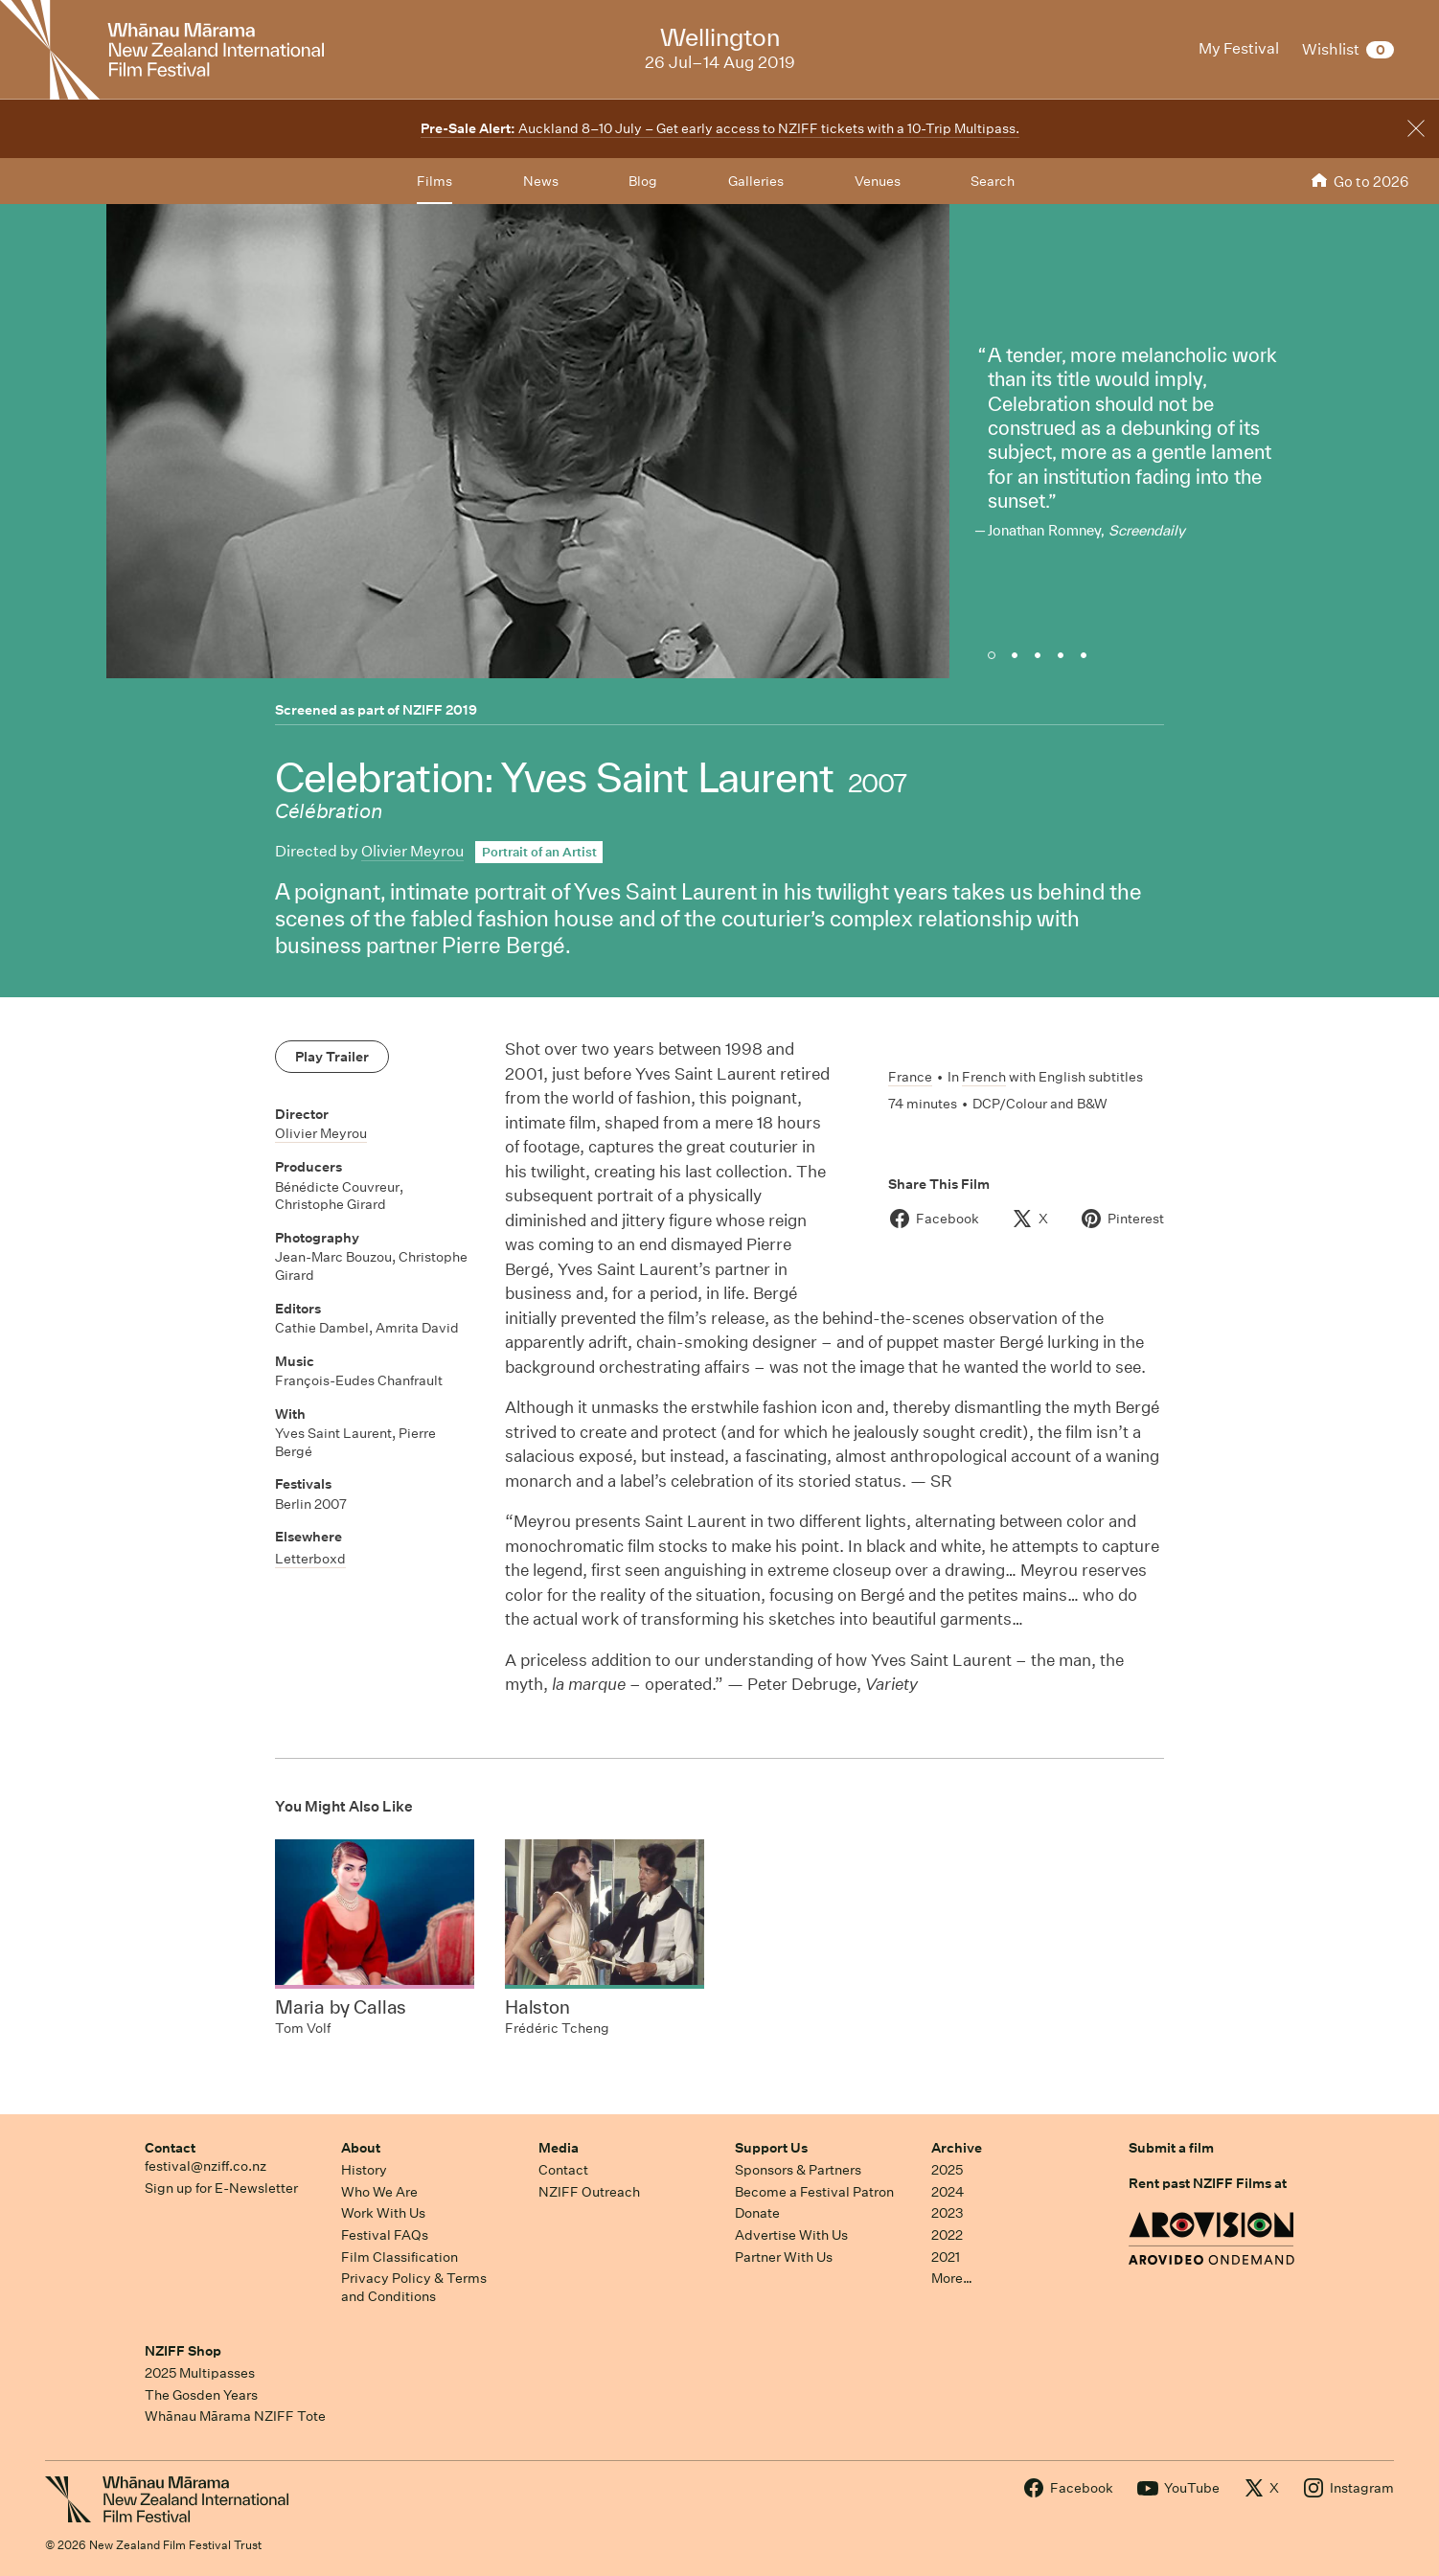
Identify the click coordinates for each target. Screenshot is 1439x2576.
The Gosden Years (201, 2395)
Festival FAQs (384, 2235)
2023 (947, 2213)
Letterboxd (310, 1558)
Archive (956, 2147)
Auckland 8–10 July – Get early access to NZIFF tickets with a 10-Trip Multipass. (720, 128)
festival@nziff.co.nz (205, 2166)
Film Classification (399, 2257)
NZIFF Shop (183, 2350)
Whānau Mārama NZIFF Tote (235, 2416)
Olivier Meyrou (412, 851)
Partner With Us (784, 2257)
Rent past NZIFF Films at (1208, 2183)
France (910, 1076)
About (360, 2147)
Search (993, 181)
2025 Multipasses (200, 2373)
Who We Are (379, 2191)
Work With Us (383, 2213)
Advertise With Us (791, 2235)
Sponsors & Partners (798, 2169)
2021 (945, 2257)
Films (434, 181)
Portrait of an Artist (539, 852)
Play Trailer (332, 1056)
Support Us (771, 2147)
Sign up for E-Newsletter (221, 2188)
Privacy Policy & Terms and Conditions (414, 2287)
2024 (947, 2191)
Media (558, 2147)
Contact (170, 2147)
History (364, 2169)
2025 (947, 2169)
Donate (757, 2213)
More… (951, 2278)
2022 (947, 2235)
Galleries (756, 181)
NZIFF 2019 (439, 709)
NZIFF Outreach (589, 2191)
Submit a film (1171, 2147)
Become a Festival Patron (814, 2191)
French (984, 1076)
